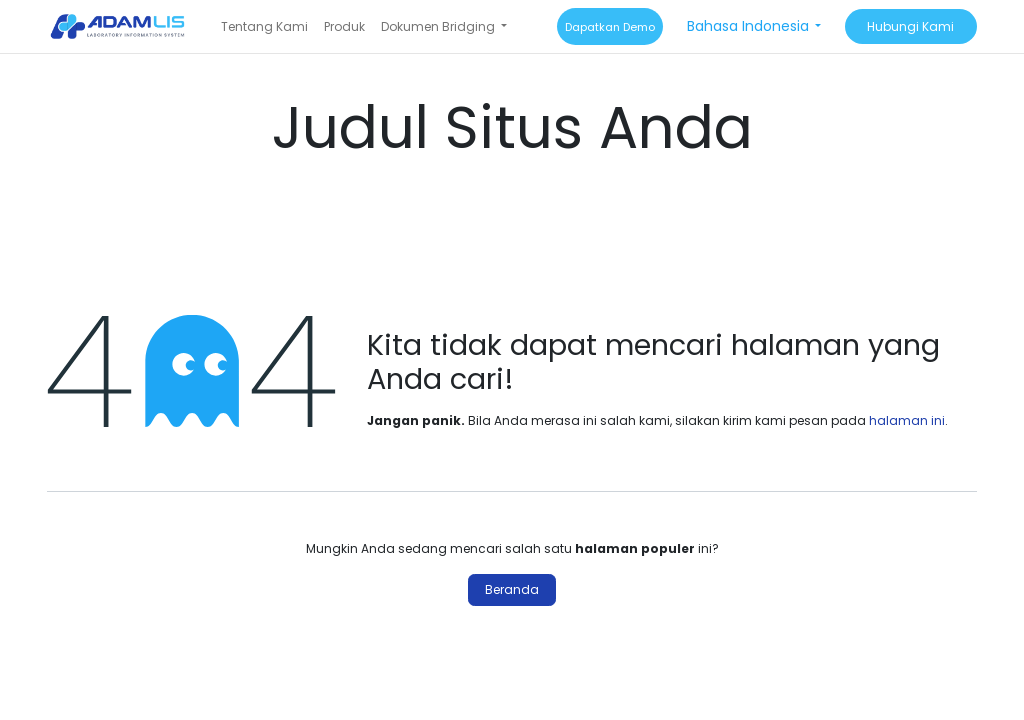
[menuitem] (264, 27)
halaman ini (907, 420)
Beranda (512, 589)
